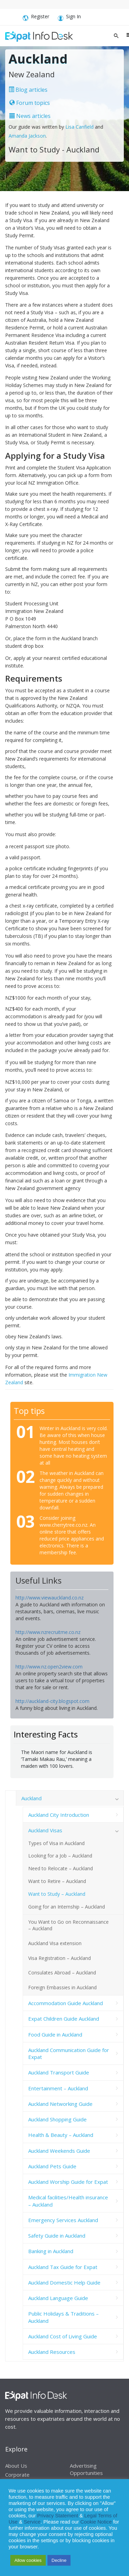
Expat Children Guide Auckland (63, 2018)
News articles (30, 116)
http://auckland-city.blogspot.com (52, 1701)
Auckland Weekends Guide (59, 2150)
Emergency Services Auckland (63, 2220)
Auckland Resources (51, 2351)
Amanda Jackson (27, 135)
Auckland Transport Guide (58, 2072)
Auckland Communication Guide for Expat (68, 2053)
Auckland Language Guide (58, 2298)
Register (36, 17)
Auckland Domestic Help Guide (64, 2282)
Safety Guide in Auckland (56, 2235)
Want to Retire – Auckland (57, 1881)
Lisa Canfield (80, 126)
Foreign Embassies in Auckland (62, 1987)
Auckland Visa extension (55, 1943)
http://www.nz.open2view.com (49, 1666)
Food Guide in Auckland (55, 2034)
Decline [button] (59, 2560)
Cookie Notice (96, 2522)
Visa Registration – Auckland (59, 1958)
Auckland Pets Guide (52, 2166)
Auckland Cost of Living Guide (62, 2336)
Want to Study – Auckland (56, 1894)
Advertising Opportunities (86, 2469)
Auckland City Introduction (58, 1814)
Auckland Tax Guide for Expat (62, 2266)
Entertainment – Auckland (58, 2088)
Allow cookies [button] (28, 2560)
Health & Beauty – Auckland (60, 2134)
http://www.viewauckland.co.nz (49, 1597)
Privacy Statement (57, 2515)
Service (32, 2522)
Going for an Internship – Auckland (66, 1906)
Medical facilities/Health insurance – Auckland (68, 2201)
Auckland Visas (45, 1830)
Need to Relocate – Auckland (60, 1868)
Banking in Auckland (50, 2251)
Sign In (69, 17)
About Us (16, 2465)
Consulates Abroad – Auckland (62, 1972)
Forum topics (29, 103)
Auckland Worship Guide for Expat (68, 2181)
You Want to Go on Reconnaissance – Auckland (68, 1925)
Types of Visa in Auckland (56, 1843)
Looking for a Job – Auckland (60, 1855)
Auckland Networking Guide (60, 2103)
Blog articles (28, 89)
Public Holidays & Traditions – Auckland (63, 2317)
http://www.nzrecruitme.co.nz (47, 1632)
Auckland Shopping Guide (57, 2119)
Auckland (31, 1798)
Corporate (17, 2474)
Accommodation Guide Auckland (65, 2003)
